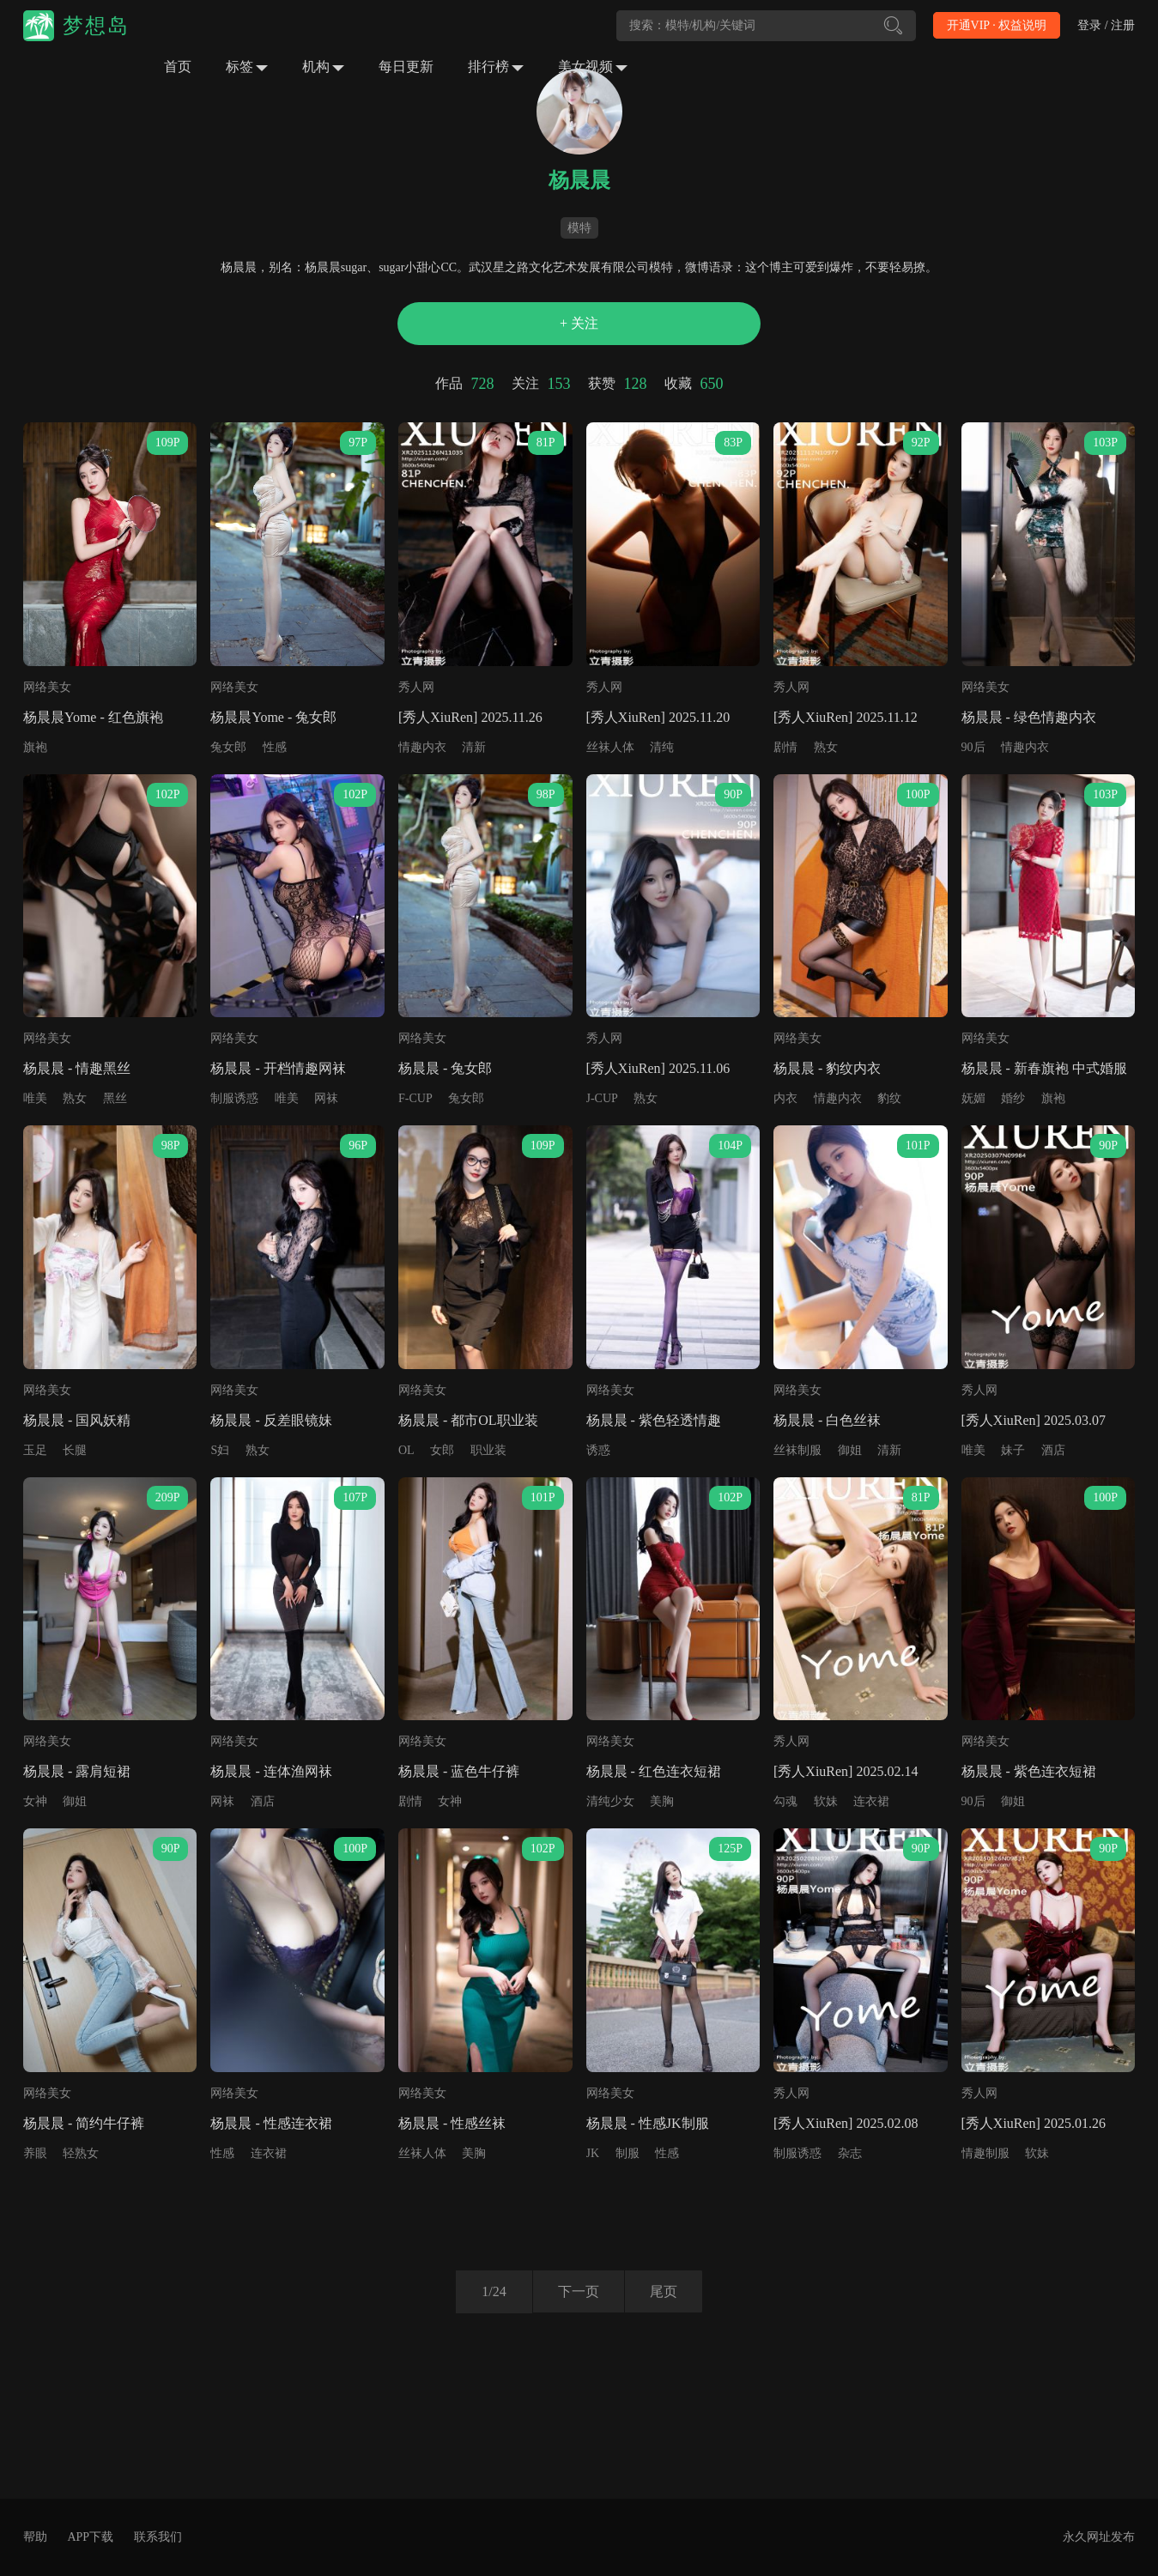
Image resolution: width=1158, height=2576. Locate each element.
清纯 (662, 747)
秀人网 (416, 687)
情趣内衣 (422, 747)
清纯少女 (610, 1801)
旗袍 (35, 747)
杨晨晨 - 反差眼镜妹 (270, 1420)
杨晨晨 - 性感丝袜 (452, 2123)
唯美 (35, 1098)
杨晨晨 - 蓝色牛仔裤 (458, 1771)
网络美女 (47, 687)
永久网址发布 (1099, 2537)
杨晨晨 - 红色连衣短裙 (653, 1771)
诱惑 (598, 1450)
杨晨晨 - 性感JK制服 (647, 2123)
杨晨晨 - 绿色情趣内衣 (1028, 717)
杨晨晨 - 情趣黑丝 (76, 1068)
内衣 (785, 1098)
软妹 (826, 1801)
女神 (35, 1801)
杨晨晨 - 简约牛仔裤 (83, 2123)
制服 (627, 2153)
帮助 (35, 2537)
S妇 (219, 1450)
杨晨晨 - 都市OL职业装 (468, 1420)
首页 (177, 66)
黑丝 (115, 1098)
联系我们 (158, 2537)
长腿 (75, 1450)
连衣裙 (871, 1801)
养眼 (35, 2153)
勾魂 (785, 1801)
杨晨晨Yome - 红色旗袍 (93, 717)
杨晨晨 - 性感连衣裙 (270, 2123)
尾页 (664, 2291)
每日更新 (406, 66)
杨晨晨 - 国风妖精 (76, 1420)
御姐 (850, 1450)
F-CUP (415, 1098)
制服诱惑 (234, 1098)
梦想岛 (96, 26)
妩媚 (973, 1098)
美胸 (662, 1801)
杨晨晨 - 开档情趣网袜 (277, 1068)
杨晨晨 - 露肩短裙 (76, 1771)
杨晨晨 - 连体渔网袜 (270, 1771)
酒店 (1053, 1450)
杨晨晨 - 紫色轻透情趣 (653, 1420)
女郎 (442, 1450)
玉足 (35, 1450)
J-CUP (602, 1098)
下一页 (577, 2291)
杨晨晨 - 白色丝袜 (827, 1420)
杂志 (850, 2153)
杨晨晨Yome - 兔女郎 (273, 717)
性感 (275, 747)
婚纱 (1013, 1098)
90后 (973, 747)
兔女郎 (228, 747)
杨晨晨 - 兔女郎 (445, 1068)
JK (593, 2153)
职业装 (488, 1450)
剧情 (785, 747)
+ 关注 (579, 323)
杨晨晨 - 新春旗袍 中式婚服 (1044, 1068)
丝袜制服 (797, 1450)
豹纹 (889, 1098)
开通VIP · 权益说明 (997, 25)
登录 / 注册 (1106, 25)
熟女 (826, 747)
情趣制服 (985, 2153)
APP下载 (90, 2537)
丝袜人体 (610, 747)
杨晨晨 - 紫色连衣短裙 (1028, 1771)
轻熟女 (81, 2153)
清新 (474, 747)
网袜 (326, 1098)
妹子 (1013, 1450)
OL (406, 1450)
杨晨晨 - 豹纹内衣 (827, 1068)
